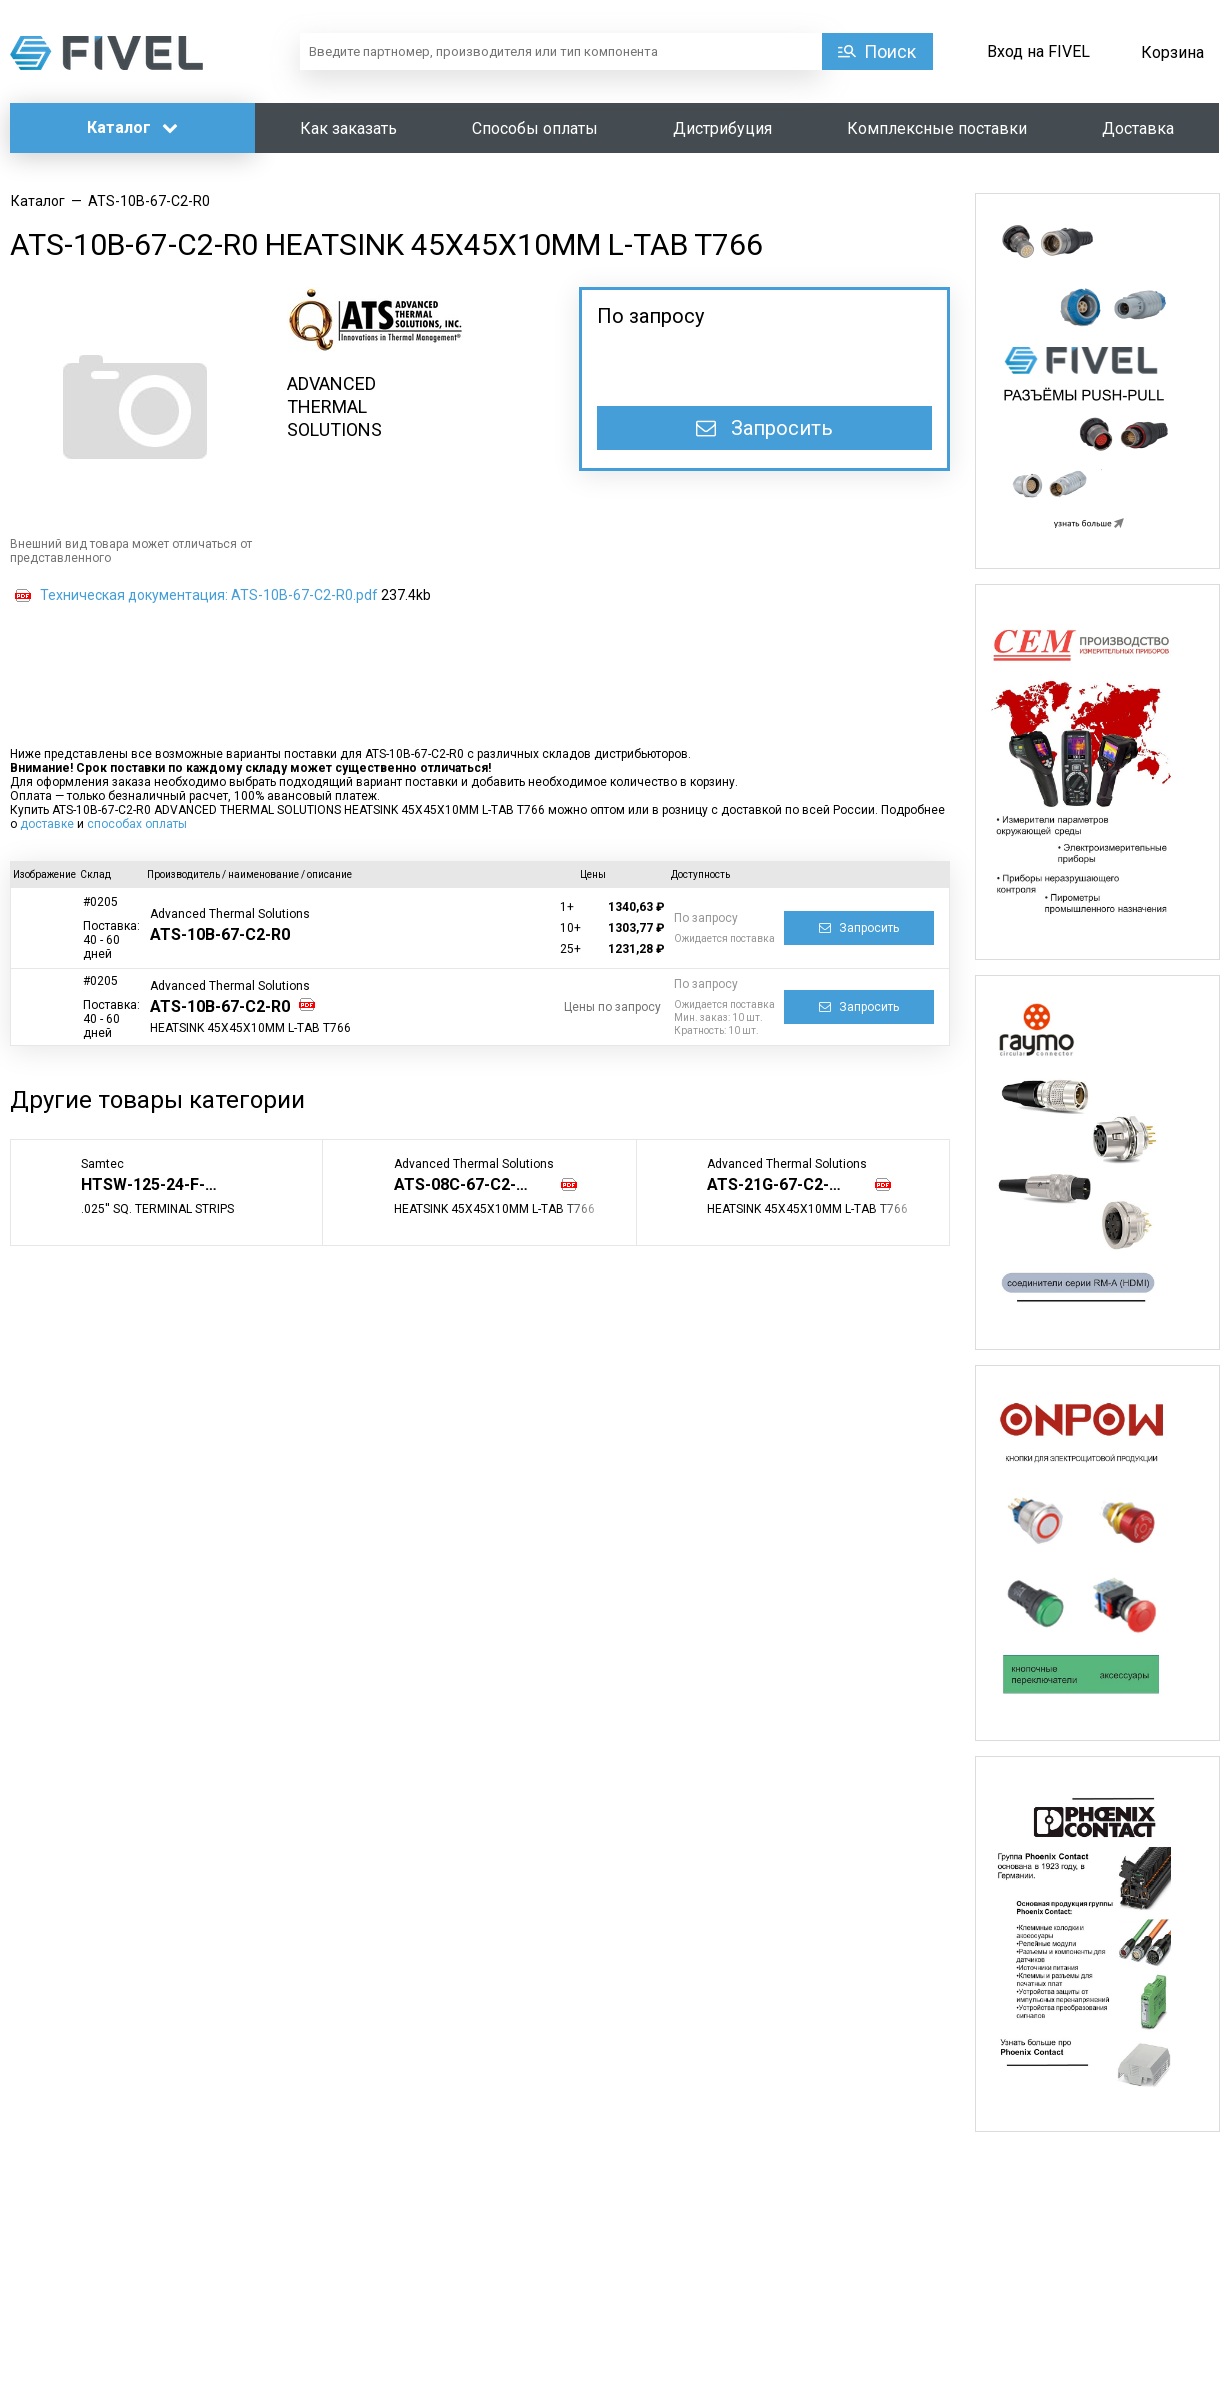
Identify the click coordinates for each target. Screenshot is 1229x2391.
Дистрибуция (722, 128)
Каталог (132, 127)
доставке (47, 824)
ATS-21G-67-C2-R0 (777, 1184)
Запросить (764, 428)
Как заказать (348, 128)
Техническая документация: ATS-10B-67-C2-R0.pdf (209, 595)
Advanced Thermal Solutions (230, 914)
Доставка (1138, 128)
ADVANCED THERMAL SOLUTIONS (334, 406)
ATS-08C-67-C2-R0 (464, 1184)
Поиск (890, 51)
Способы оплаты (535, 128)
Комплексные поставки (937, 128)
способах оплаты (137, 824)
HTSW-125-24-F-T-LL (159, 1184)
